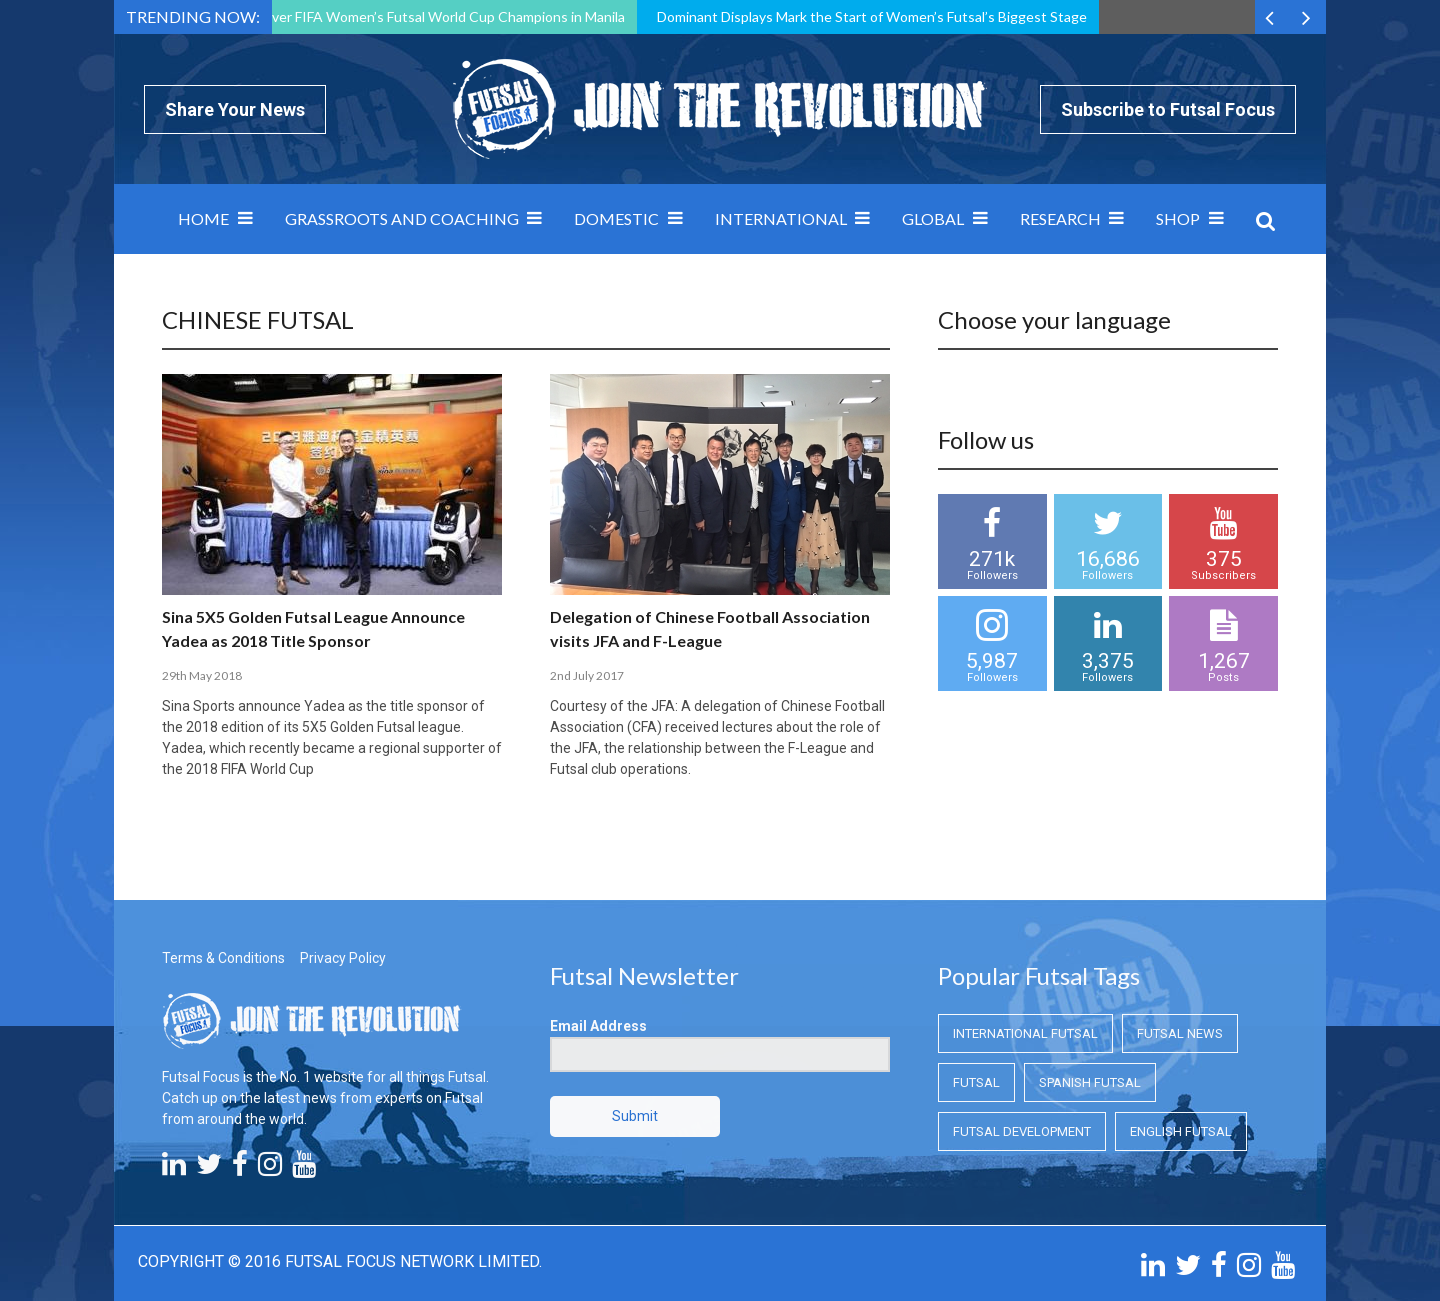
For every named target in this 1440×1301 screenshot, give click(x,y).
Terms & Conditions (223, 958)
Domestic (616, 218)
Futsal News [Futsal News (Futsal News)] (1180, 1033)
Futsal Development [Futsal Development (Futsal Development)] (1022, 1131)
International (781, 218)
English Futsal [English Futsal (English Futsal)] (1181, 1131)
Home (203, 218)
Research (1060, 218)
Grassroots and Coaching (402, 218)
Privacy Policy (343, 958)
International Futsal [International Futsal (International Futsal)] (1025, 1033)
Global (933, 218)
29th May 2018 (202, 675)
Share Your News (235, 109)
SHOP (1178, 218)
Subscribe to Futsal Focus (1168, 109)
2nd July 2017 (587, 675)
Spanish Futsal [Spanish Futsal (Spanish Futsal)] (1090, 1082)
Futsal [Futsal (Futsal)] (976, 1082)
